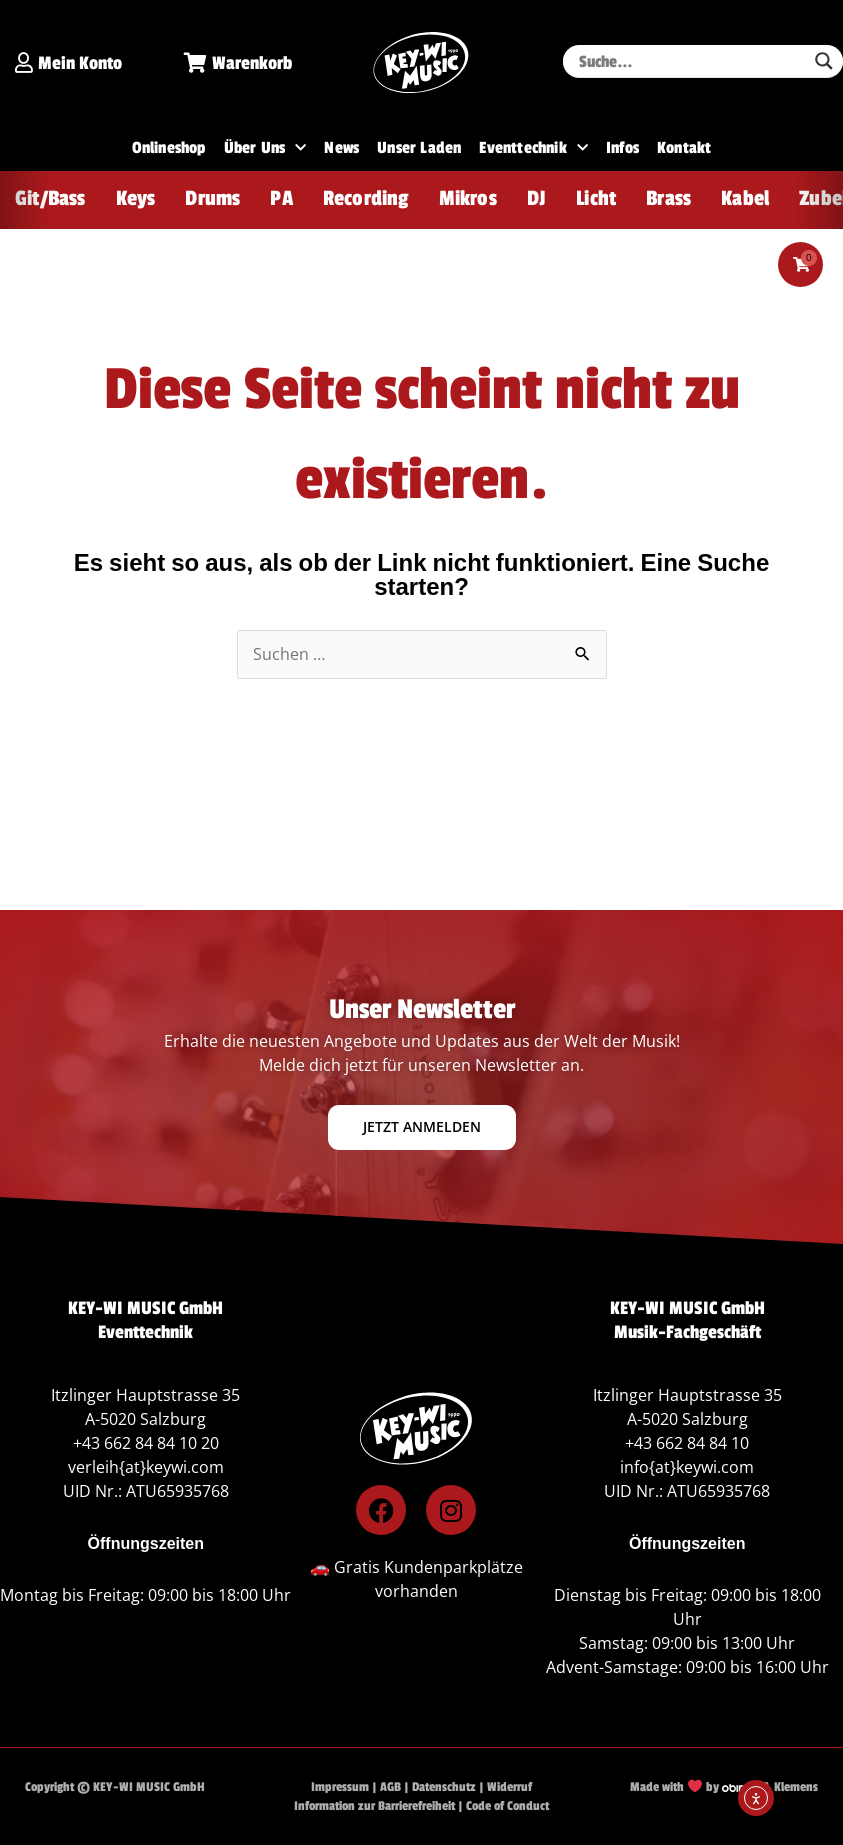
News (341, 148)
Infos (622, 148)
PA (281, 198)
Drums (212, 198)
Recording (366, 198)
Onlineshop (169, 148)
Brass (668, 198)
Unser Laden (419, 148)
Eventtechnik (533, 148)
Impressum (340, 1788)
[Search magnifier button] (824, 61)
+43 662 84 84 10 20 (146, 1444)
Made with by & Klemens (724, 1788)
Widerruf (509, 1788)
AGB (390, 1788)
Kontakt (684, 148)
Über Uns (265, 148)
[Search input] (690, 61)
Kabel (745, 198)
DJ (536, 198)
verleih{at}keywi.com (146, 1468)
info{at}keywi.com (687, 1468)
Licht (596, 198)
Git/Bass (50, 198)
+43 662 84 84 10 (687, 1444)
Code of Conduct (507, 1806)
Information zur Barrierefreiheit (374, 1806)
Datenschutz (444, 1788)
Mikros (468, 198)
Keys (136, 198)
